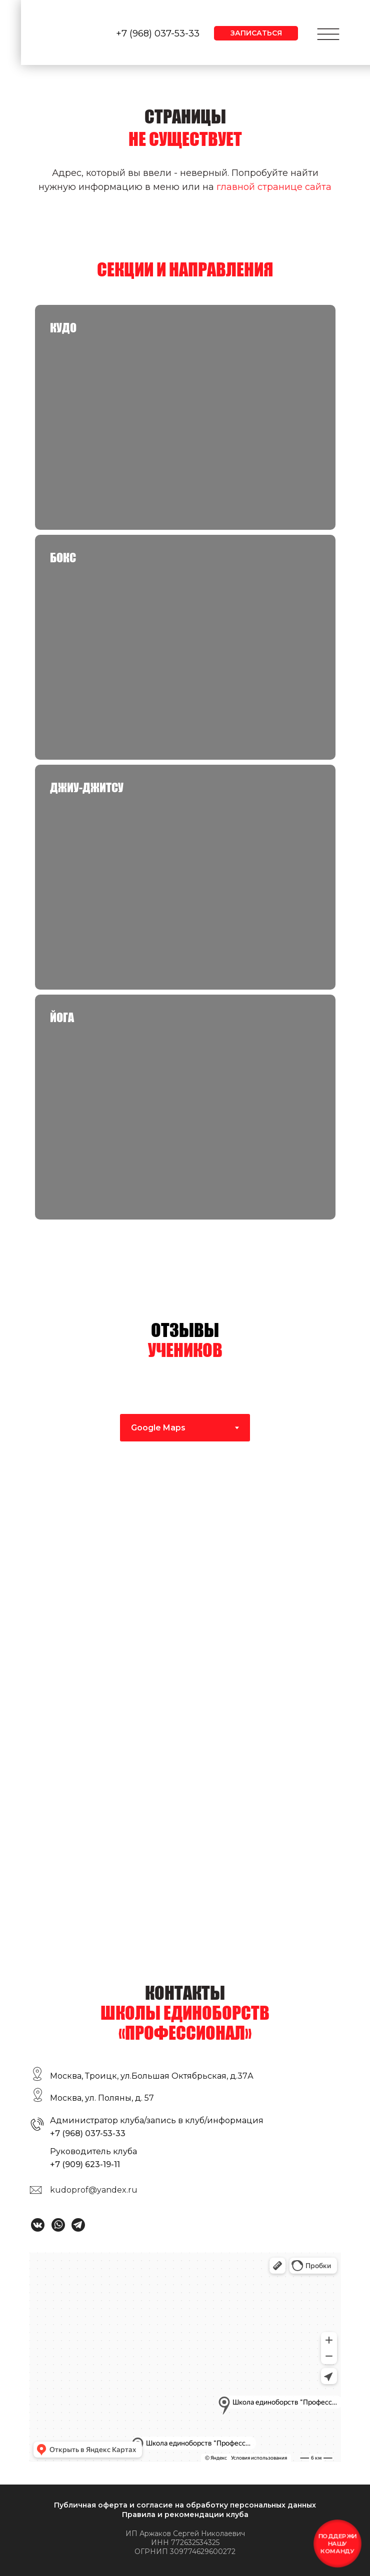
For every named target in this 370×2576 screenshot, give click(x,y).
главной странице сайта (274, 186)
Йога (62, 1017)
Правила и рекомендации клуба (185, 2514)
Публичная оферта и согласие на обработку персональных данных (185, 2505)
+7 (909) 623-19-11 (85, 2164)
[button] (256, 33)
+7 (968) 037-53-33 (158, 33)
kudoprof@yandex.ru (94, 2190)
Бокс (63, 557)
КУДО (63, 327)
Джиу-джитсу (87, 787)
